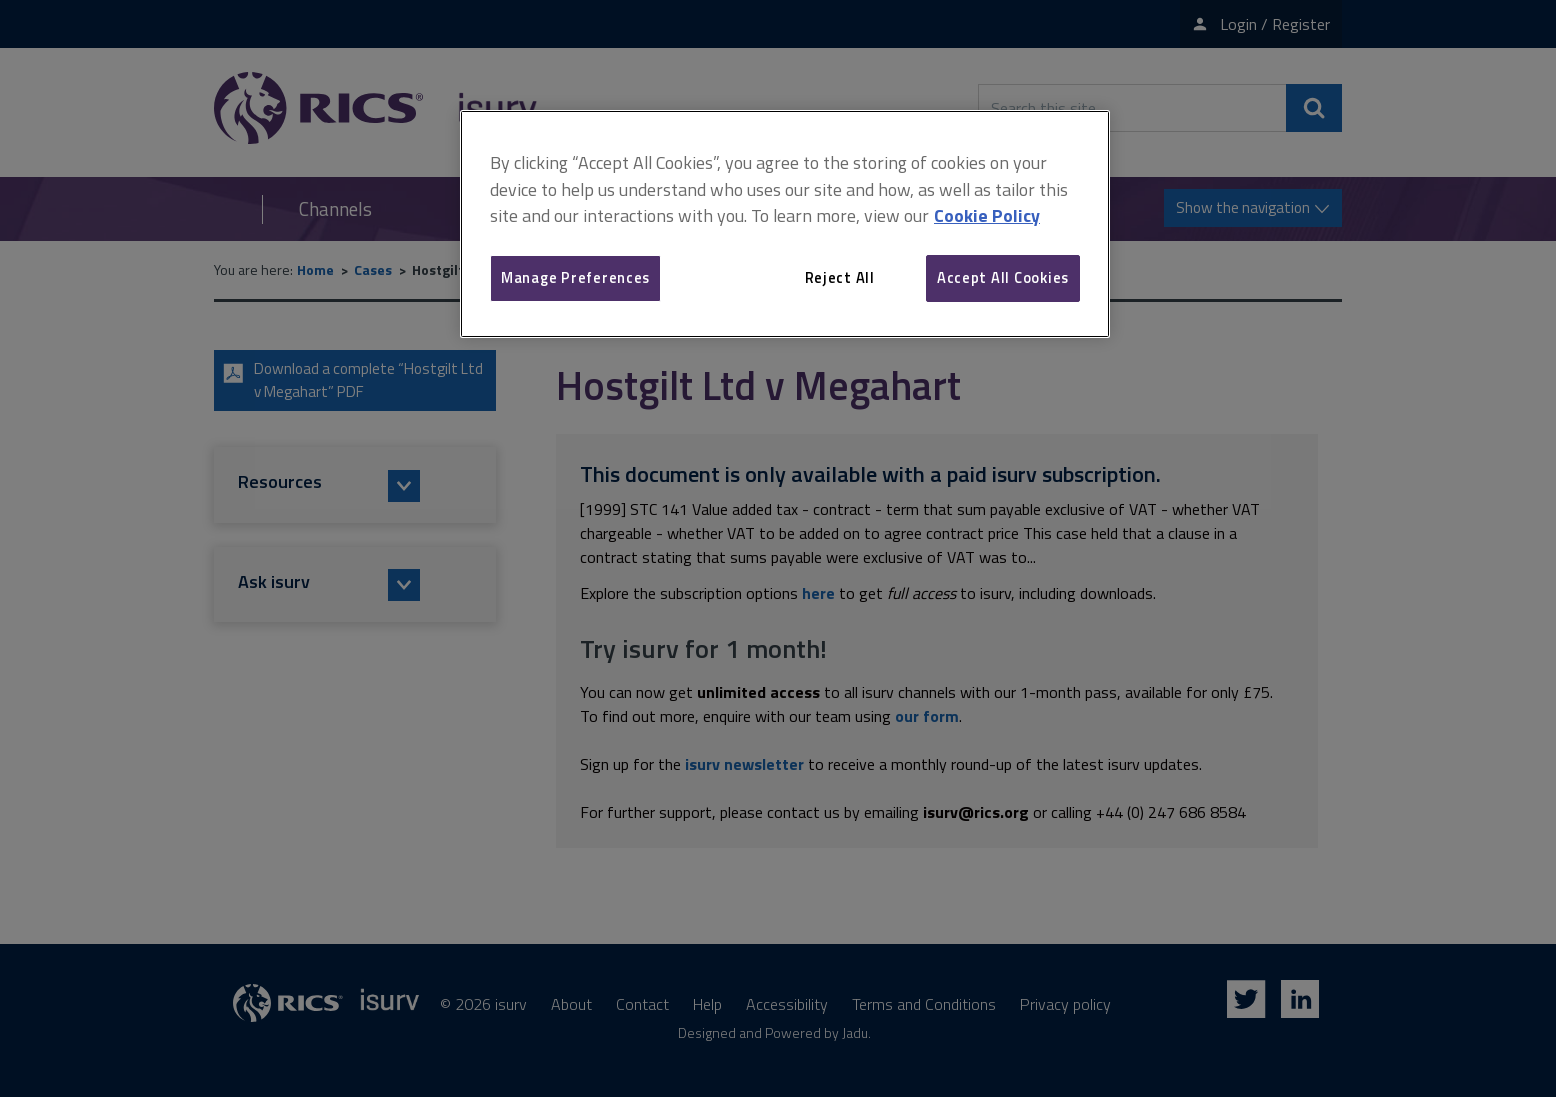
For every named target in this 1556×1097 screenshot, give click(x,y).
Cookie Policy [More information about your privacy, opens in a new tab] (987, 215)
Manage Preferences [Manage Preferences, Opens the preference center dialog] (575, 277)
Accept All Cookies (1003, 277)
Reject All (840, 277)
